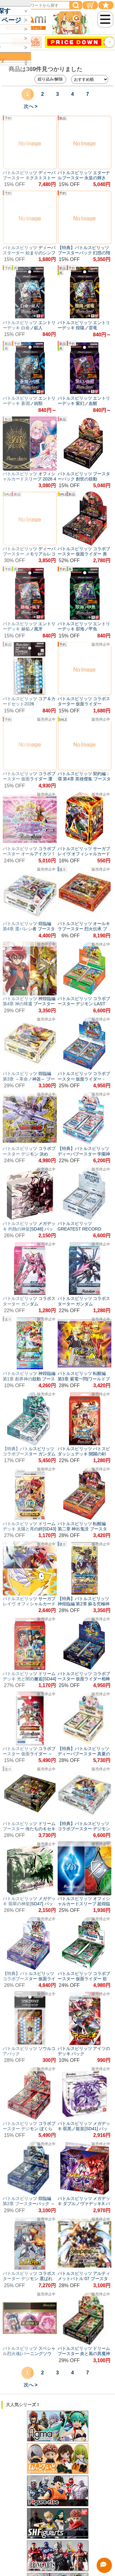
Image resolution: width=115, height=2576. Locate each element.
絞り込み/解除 (50, 79)
